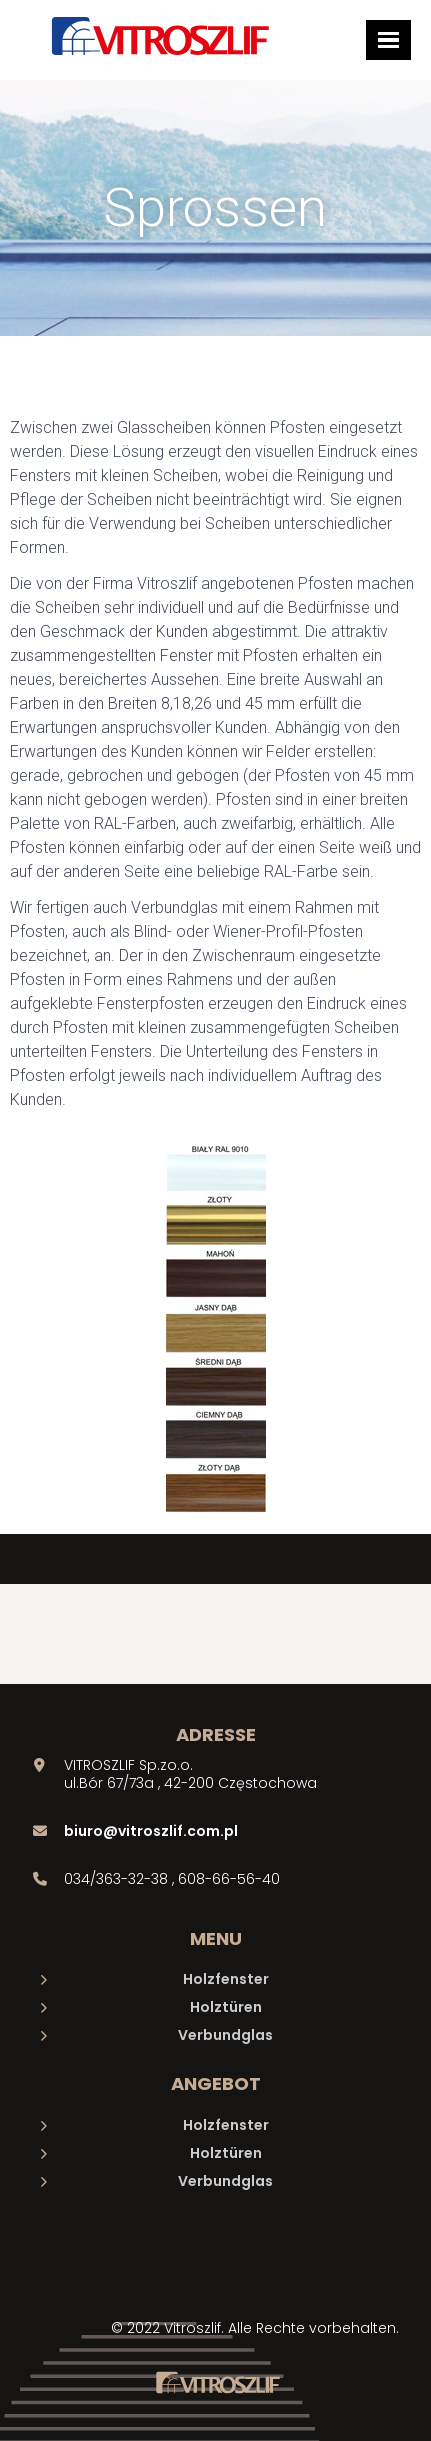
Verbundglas (225, 2035)
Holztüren (226, 2007)
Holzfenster (226, 1979)
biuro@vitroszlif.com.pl (151, 1831)
